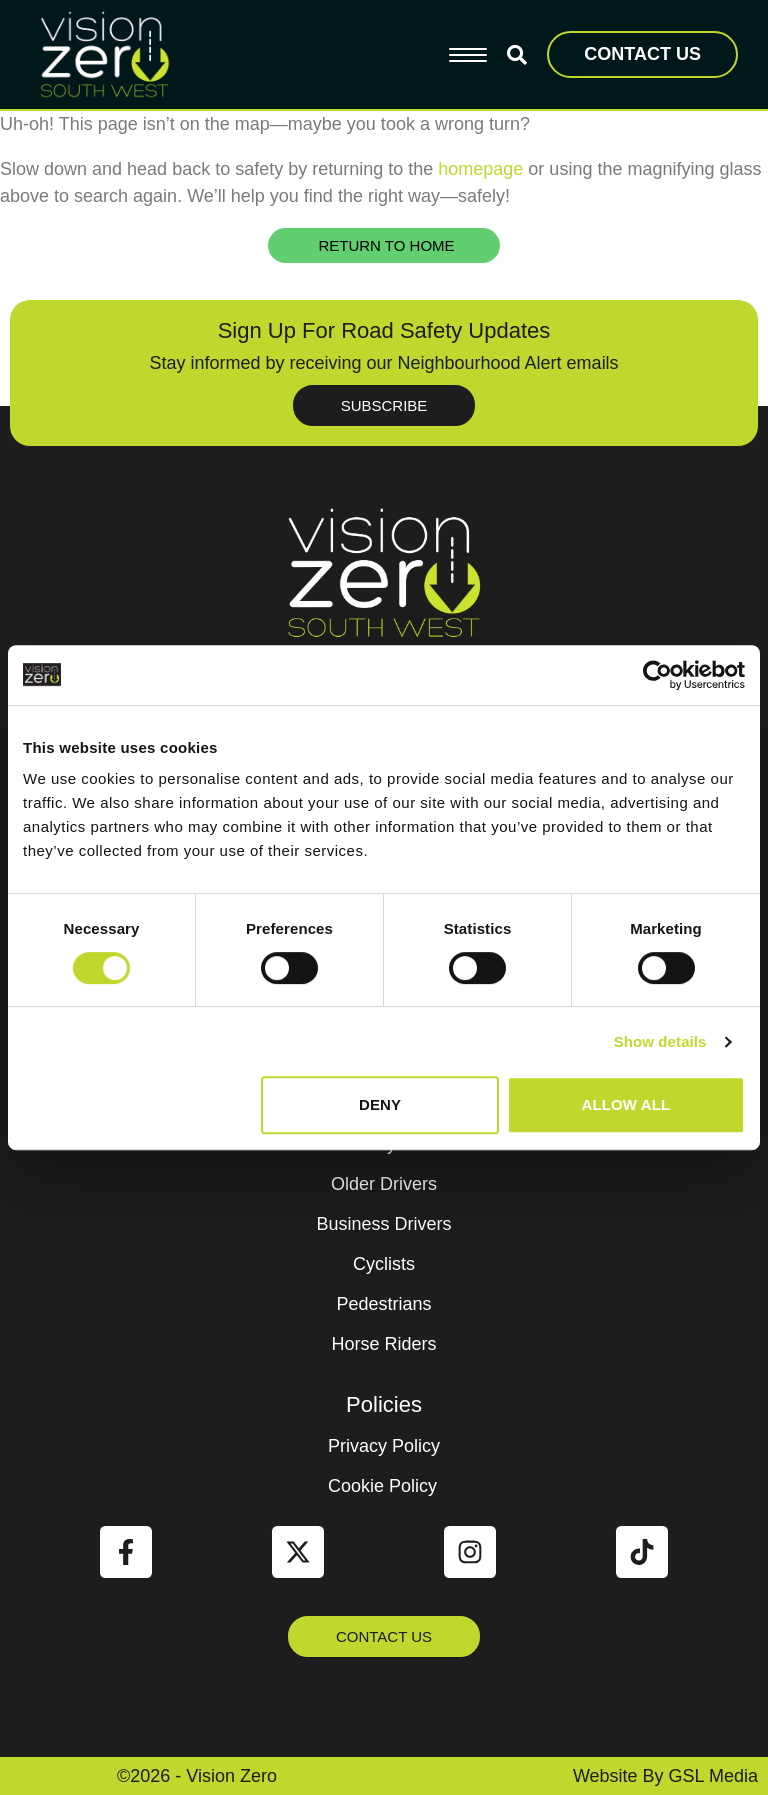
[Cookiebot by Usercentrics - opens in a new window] (657, 675)
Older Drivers (384, 1184)
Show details (660, 1041)
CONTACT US (642, 54)
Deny (380, 1104)
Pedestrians (383, 1304)
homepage (480, 169)
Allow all (626, 1104)
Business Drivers (383, 1224)
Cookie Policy (382, 1486)
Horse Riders (383, 1344)
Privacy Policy (384, 1446)
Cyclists (384, 1264)
